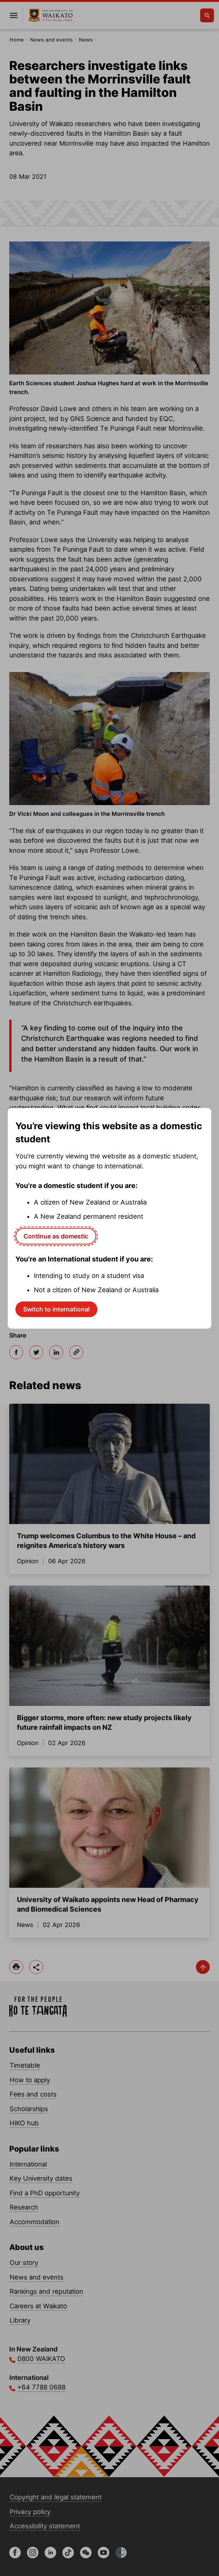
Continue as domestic (55, 1236)
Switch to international (56, 1309)
